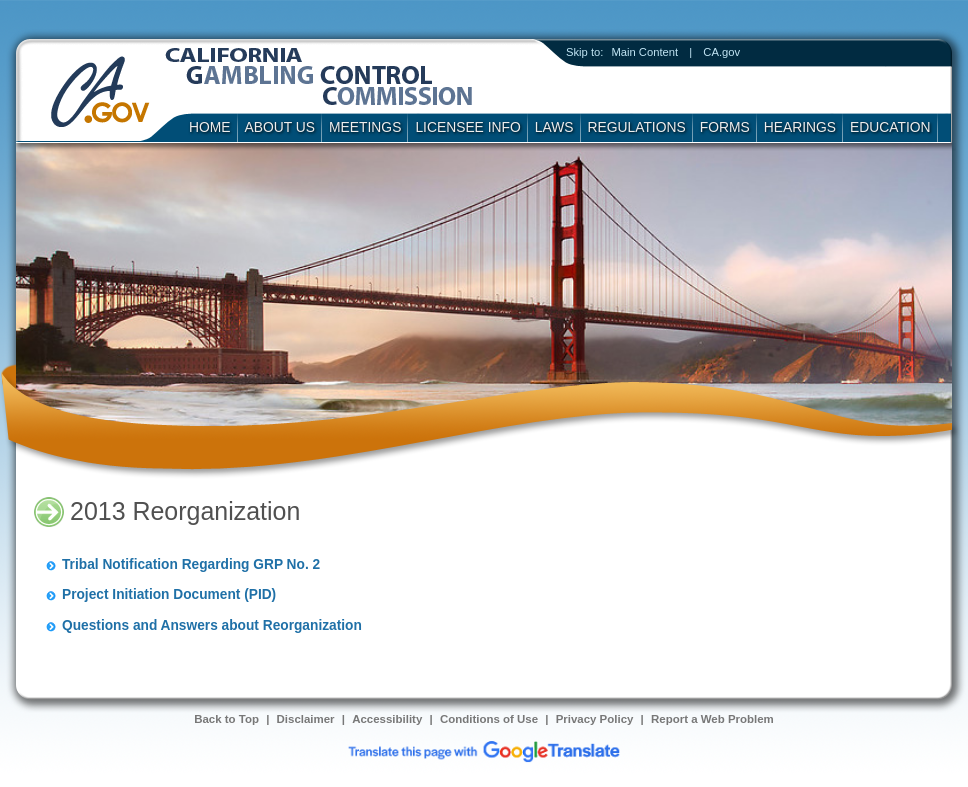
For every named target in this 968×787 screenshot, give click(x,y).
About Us (280, 127)
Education (890, 127)
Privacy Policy (595, 719)
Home (210, 127)
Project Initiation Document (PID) (169, 594)
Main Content (644, 52)
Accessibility (387, 719)
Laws (554, 127)
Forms (725, 127)
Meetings (365, 127)
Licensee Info (467, 127)
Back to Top (226, 719)
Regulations (637, 127)
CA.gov (721, 52)
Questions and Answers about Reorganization (212, 625)
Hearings (800, 127)
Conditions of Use (489, 719)
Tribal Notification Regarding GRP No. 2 (191, 564)
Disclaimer (306, 719)
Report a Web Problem (712, 719)
